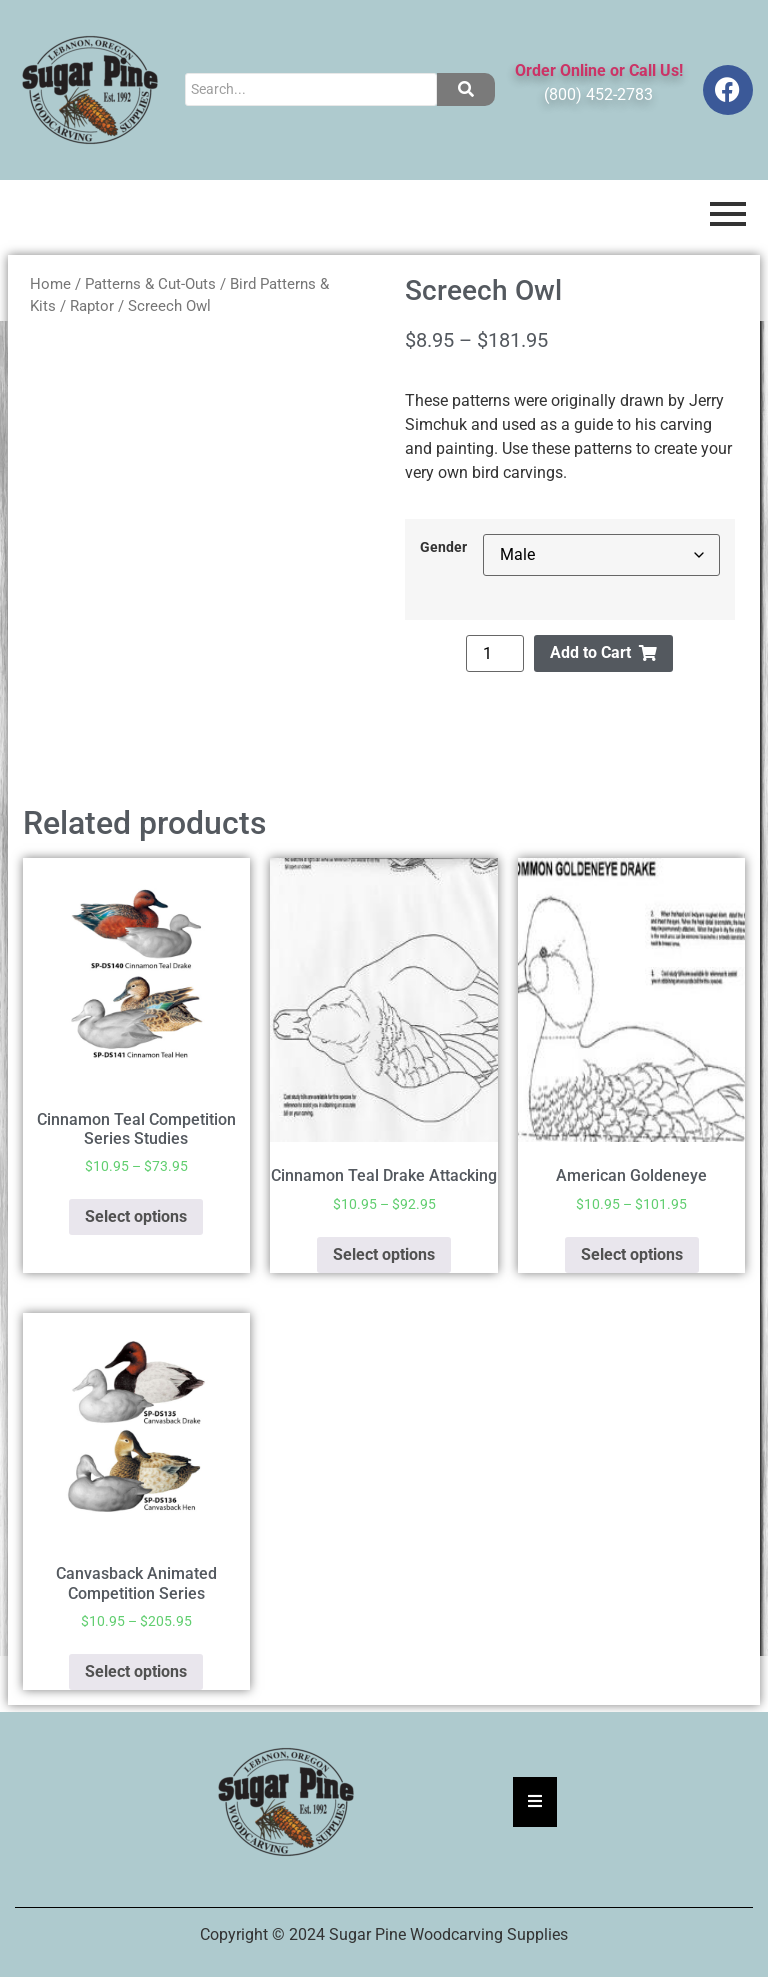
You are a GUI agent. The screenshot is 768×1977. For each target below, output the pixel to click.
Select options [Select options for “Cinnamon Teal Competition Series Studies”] (136, 1216)
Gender (443, 548)
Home (50, 284)
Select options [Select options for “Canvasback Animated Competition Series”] (136, 1671)
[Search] (311, 89)
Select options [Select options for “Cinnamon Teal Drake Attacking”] (384, 1254)
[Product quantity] (495, 653)
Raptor (92, 306)
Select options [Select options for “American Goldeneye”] (632, 1254)
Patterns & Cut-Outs (150, 284)
